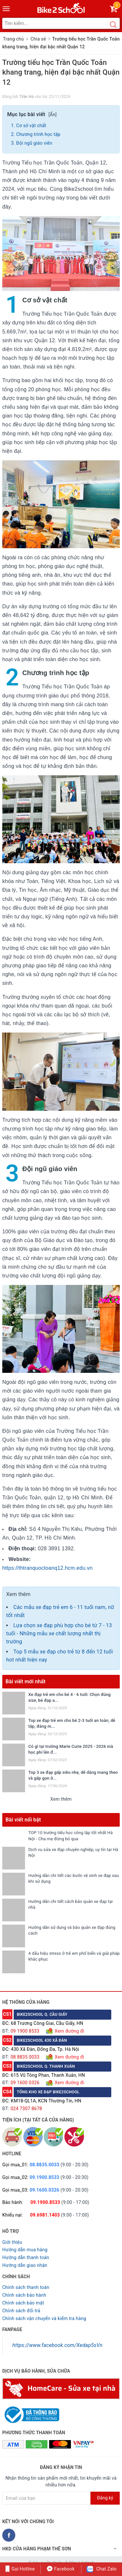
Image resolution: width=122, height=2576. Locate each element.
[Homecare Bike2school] (61, 2388)
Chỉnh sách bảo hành (24, 2295)
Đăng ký (105, 2497)
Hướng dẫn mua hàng (24, 2249)
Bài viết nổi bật (23, 1820)
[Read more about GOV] (30, 2411)
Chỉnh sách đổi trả (21, 2310)
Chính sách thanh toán (25, 2287)
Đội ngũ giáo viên (34, 143)
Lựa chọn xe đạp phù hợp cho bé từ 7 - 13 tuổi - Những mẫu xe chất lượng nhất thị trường (59, 1633)
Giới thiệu (12, 2242)
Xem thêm (61, 1799)
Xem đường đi (68, 2031)
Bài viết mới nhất (26, 1681)
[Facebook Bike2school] (8, 2535)
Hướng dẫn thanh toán (25, 2257)
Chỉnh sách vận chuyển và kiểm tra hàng (44, 2318)
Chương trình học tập (38, 134)
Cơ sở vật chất (31, 125)
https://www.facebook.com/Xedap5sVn (57, 2345)
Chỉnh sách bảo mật (23, 2302)
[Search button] (113, 24)
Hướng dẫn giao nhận (24, 2265)
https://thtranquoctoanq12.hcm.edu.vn (47, 1568)
